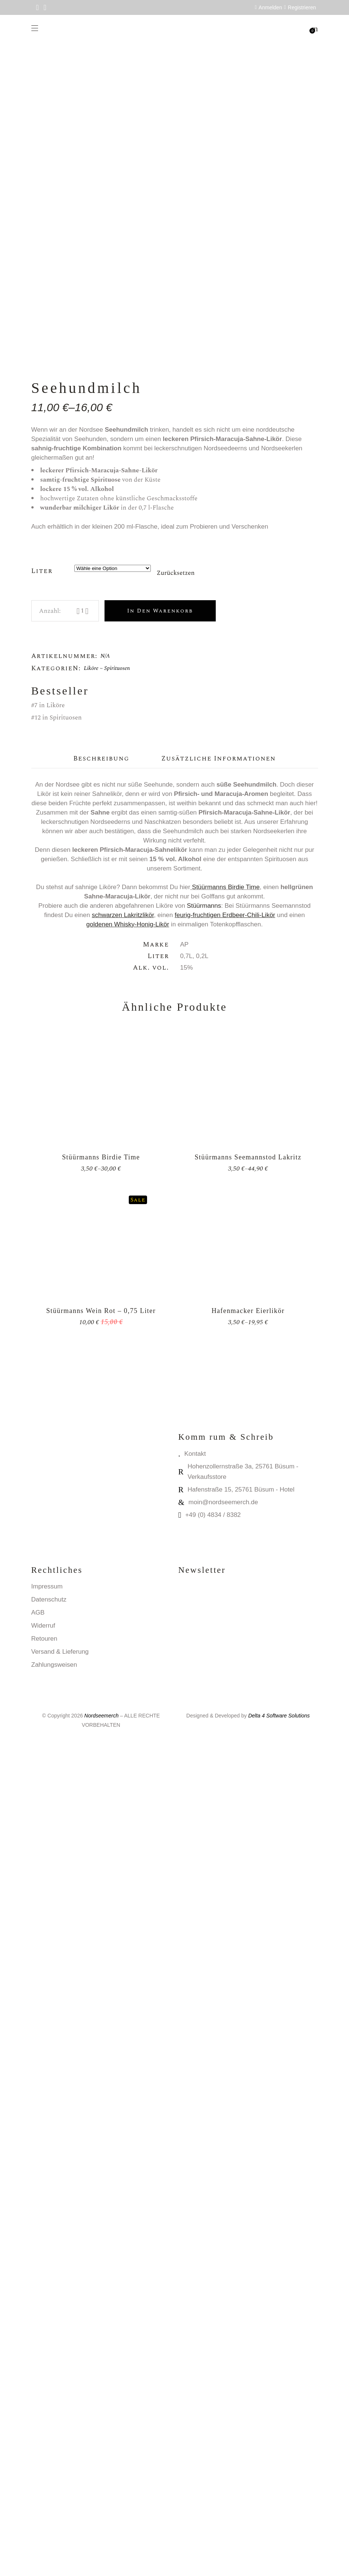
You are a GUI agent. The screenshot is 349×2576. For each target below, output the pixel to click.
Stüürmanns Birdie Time (225, 1724)
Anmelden (270, 7)
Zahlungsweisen (54, 2502)
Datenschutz (49, 2436)
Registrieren (302, 7)
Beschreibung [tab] (101, 1595)
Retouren (44, 2475)
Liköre (91, 1506)
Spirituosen (117, 1506)
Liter (42, 1408)
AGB (38, 2449)
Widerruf (43, 2462)
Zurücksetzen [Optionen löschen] (175, 1410)
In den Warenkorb (160, 1448)
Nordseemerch (101, 2553)
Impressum (47, 2423)
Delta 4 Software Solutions (279, 2553)
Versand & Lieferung (60, 2488)
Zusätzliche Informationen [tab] (218, 1595)
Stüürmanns (204, 1743)
